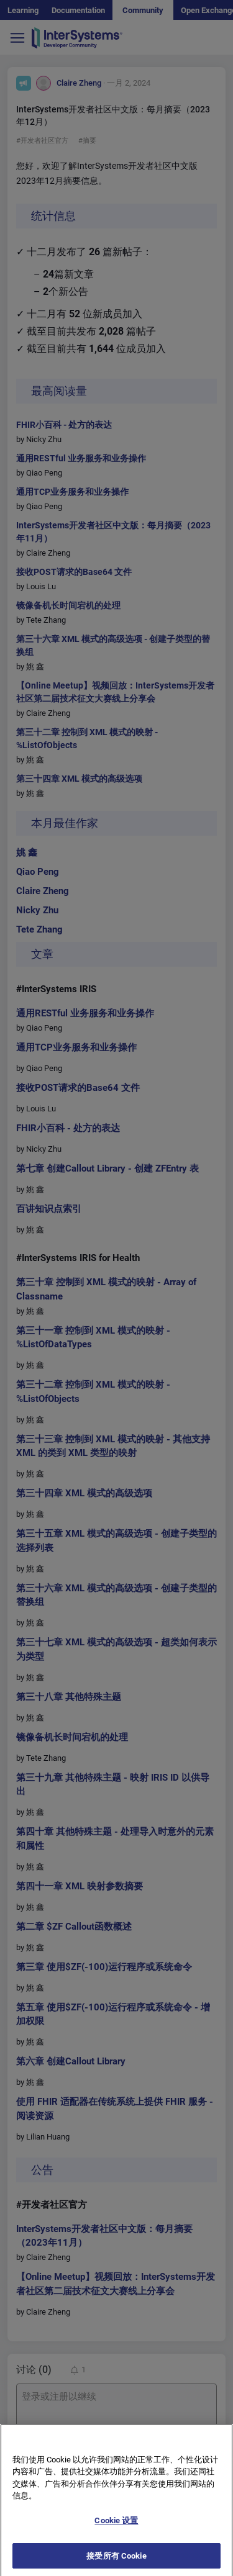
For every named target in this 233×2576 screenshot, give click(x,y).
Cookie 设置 (116, 2530)
